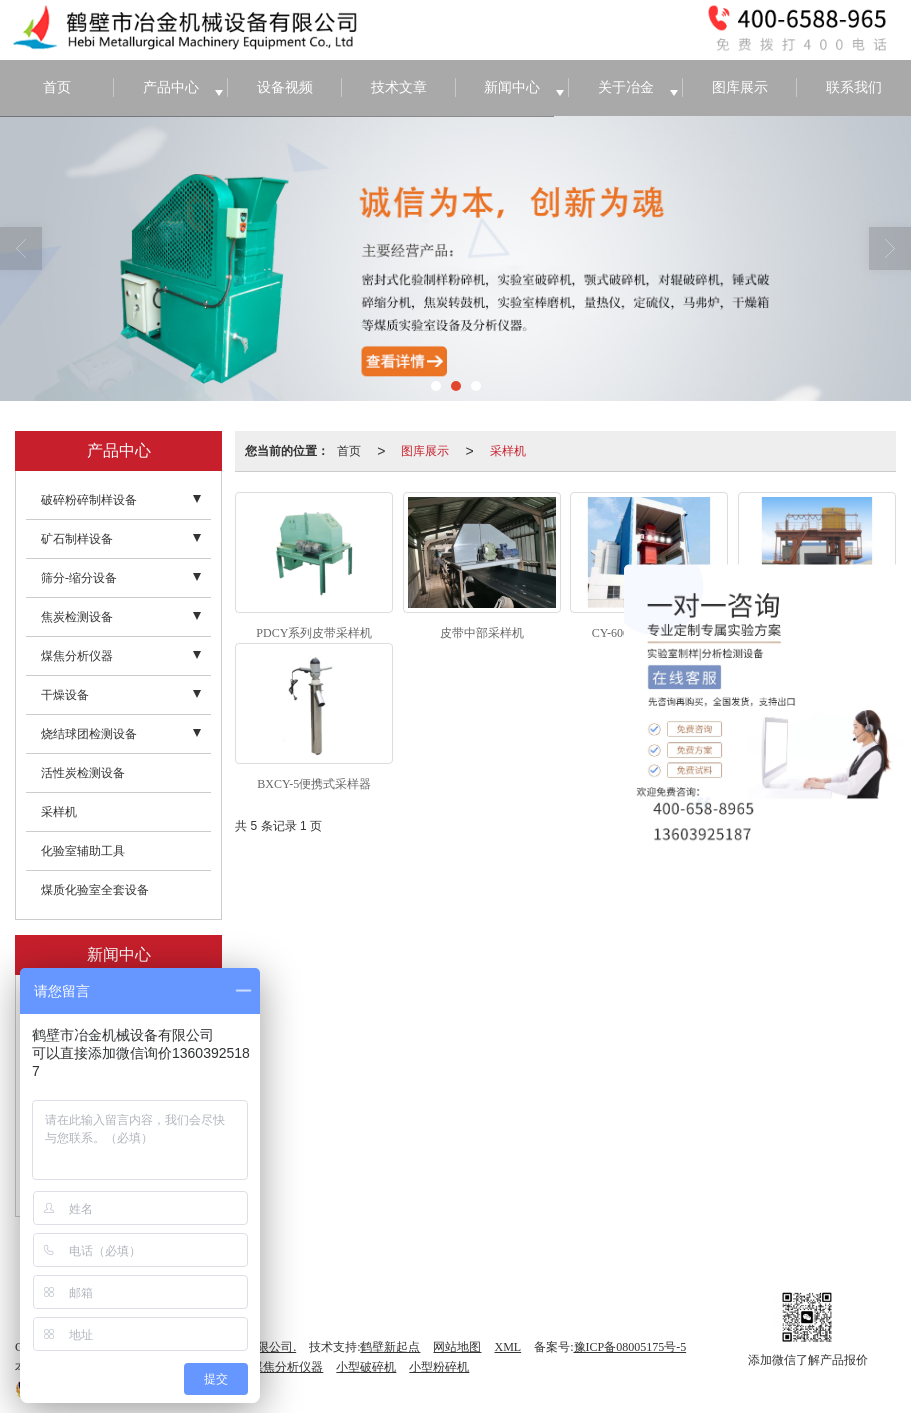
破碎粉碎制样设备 (89, 500)
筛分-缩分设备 (79, 578)
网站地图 (457, 1347)
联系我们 (854, 87)
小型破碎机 (366, 1367)
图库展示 (740, 87)
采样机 (508, 451)
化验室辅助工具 (83, 851)
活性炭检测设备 (83, 773)
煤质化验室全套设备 (95, 890)
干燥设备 (65, 695)
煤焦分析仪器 (77, 656)
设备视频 (285, 87)
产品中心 (171, 87)
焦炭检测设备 (77, 617)
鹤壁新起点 (390, 1347)
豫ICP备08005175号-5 (630, 1347)
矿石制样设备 (77, 539)
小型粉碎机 (439, 1367)
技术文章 (399, 87)
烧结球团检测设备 (89, 734)
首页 (57, 87)
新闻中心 (512, 87)
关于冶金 (626, 87)
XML (507, 1347)
